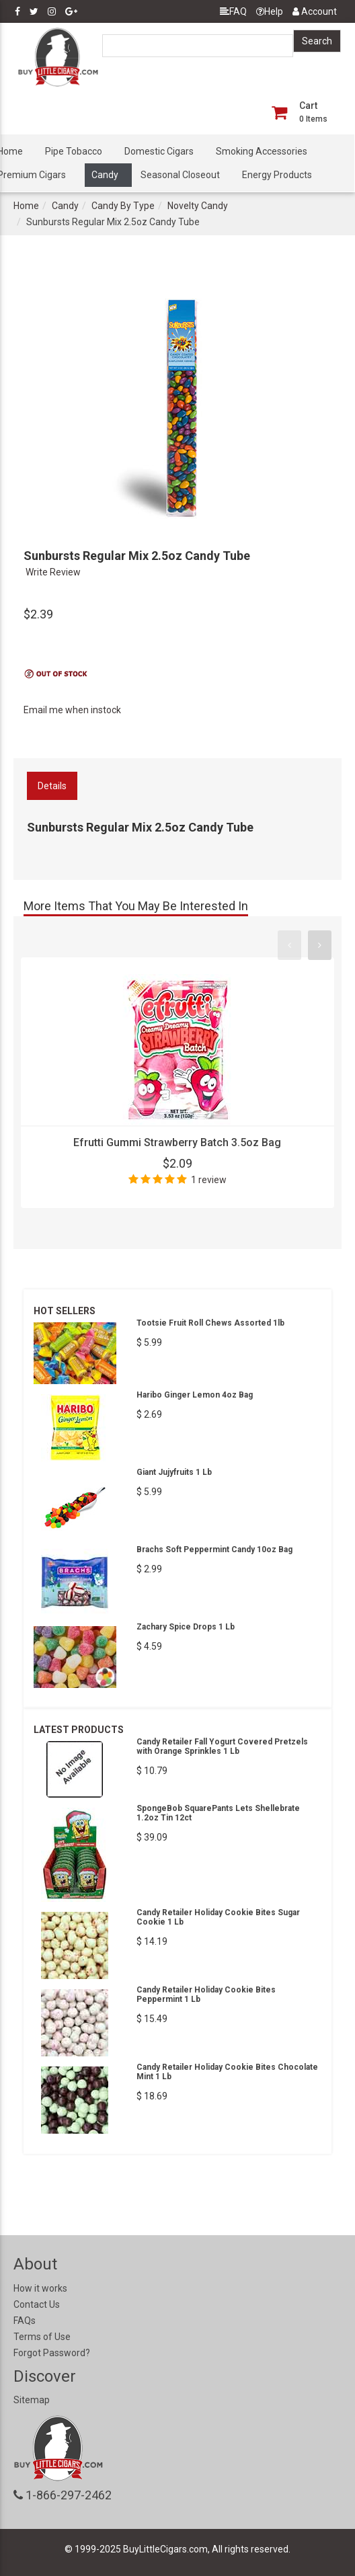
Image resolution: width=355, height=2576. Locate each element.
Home (26, 205)
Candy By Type (123, 205)
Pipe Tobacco (73, 151)
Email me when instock (72, 710)
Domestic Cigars (159, 151)
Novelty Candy (197, 205)
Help (269, 11)
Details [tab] (52, 785)
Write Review (53, 572)
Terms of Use (42, 2336)
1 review (209, 1179)
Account (314, 11)
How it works (40, 2288)
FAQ (233, 11)
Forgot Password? (51, 2352)
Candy (104, 174)
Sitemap (31, 2399)
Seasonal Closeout (180, 174)
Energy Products (277, 174)
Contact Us (36, 2304)
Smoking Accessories (261, 151)
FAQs (24, 2320)
